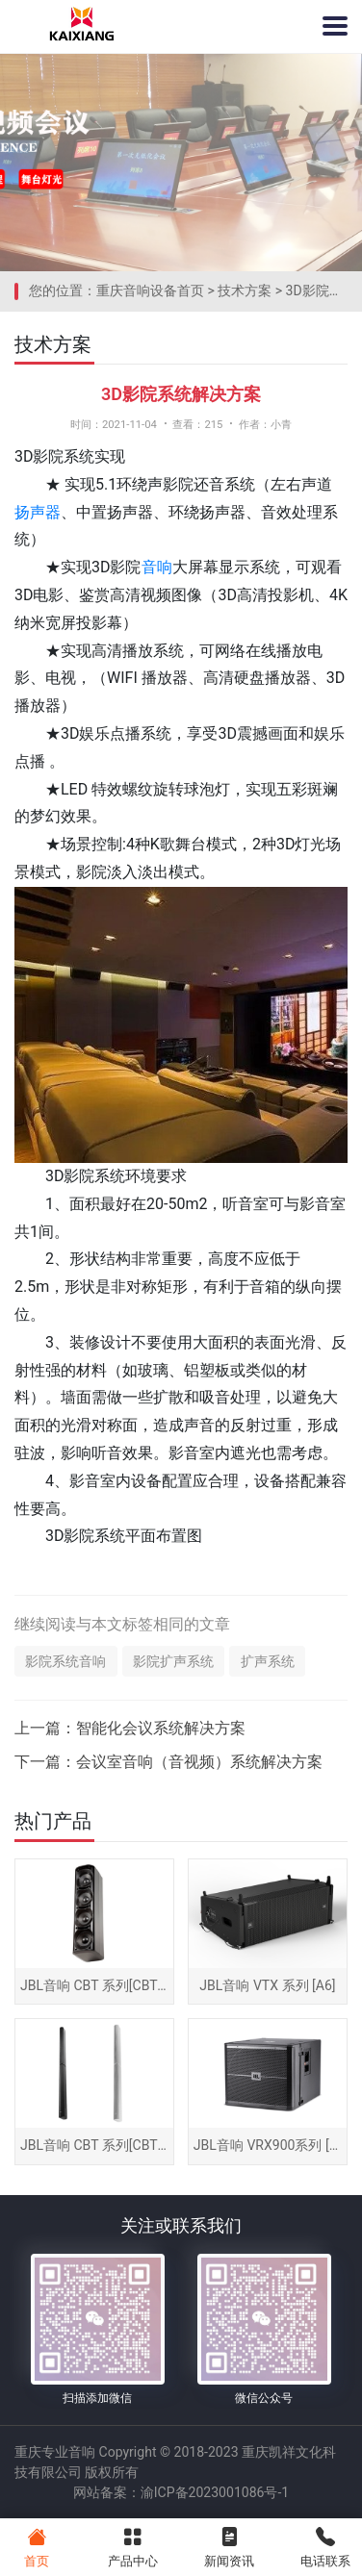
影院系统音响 (65, 1661)
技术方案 (245, 290)
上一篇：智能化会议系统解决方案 (130, 1728)
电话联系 (326, 2545)
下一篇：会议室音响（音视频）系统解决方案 (168, 1762)
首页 (36, 2545)
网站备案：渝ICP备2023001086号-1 (181, 2492)
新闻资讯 (230, 2545)
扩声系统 (268, 1661)
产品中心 (132, 2545)
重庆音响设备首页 (150, 290)
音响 (157, 567)
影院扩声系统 (173, 1661)
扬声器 (37, 512)
